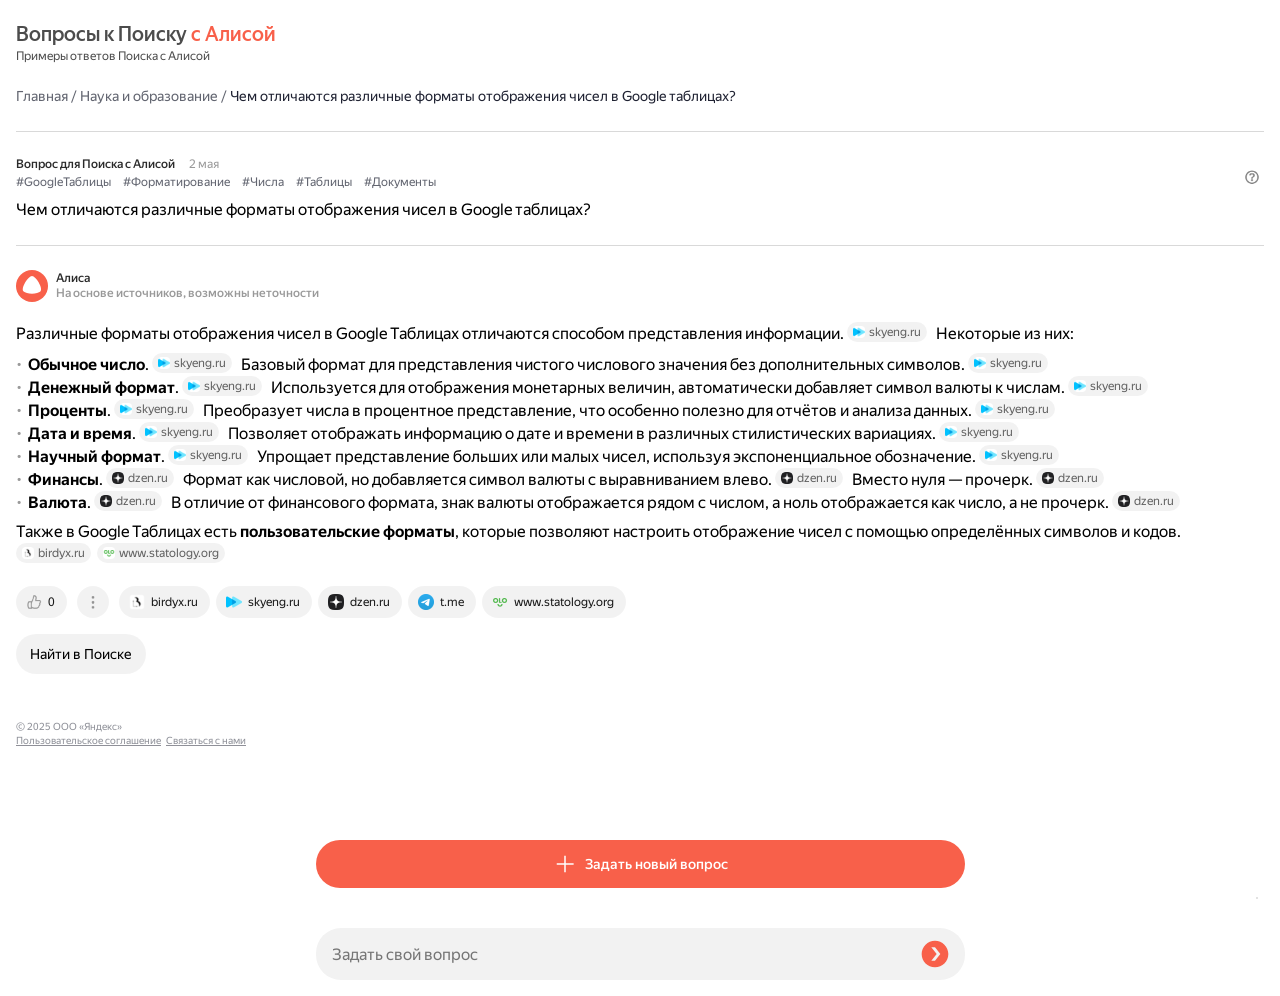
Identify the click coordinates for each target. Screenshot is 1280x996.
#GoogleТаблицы (363, 151)
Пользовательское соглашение (88, 958)
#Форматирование (476, 151)
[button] (953, 184)
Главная (342, 44)
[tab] (343, 790)
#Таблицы (624, 151)
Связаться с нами (56, 972)
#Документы (700, 151)
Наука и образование (449, 44)
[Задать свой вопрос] (610, 954)
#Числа (563, 151)
